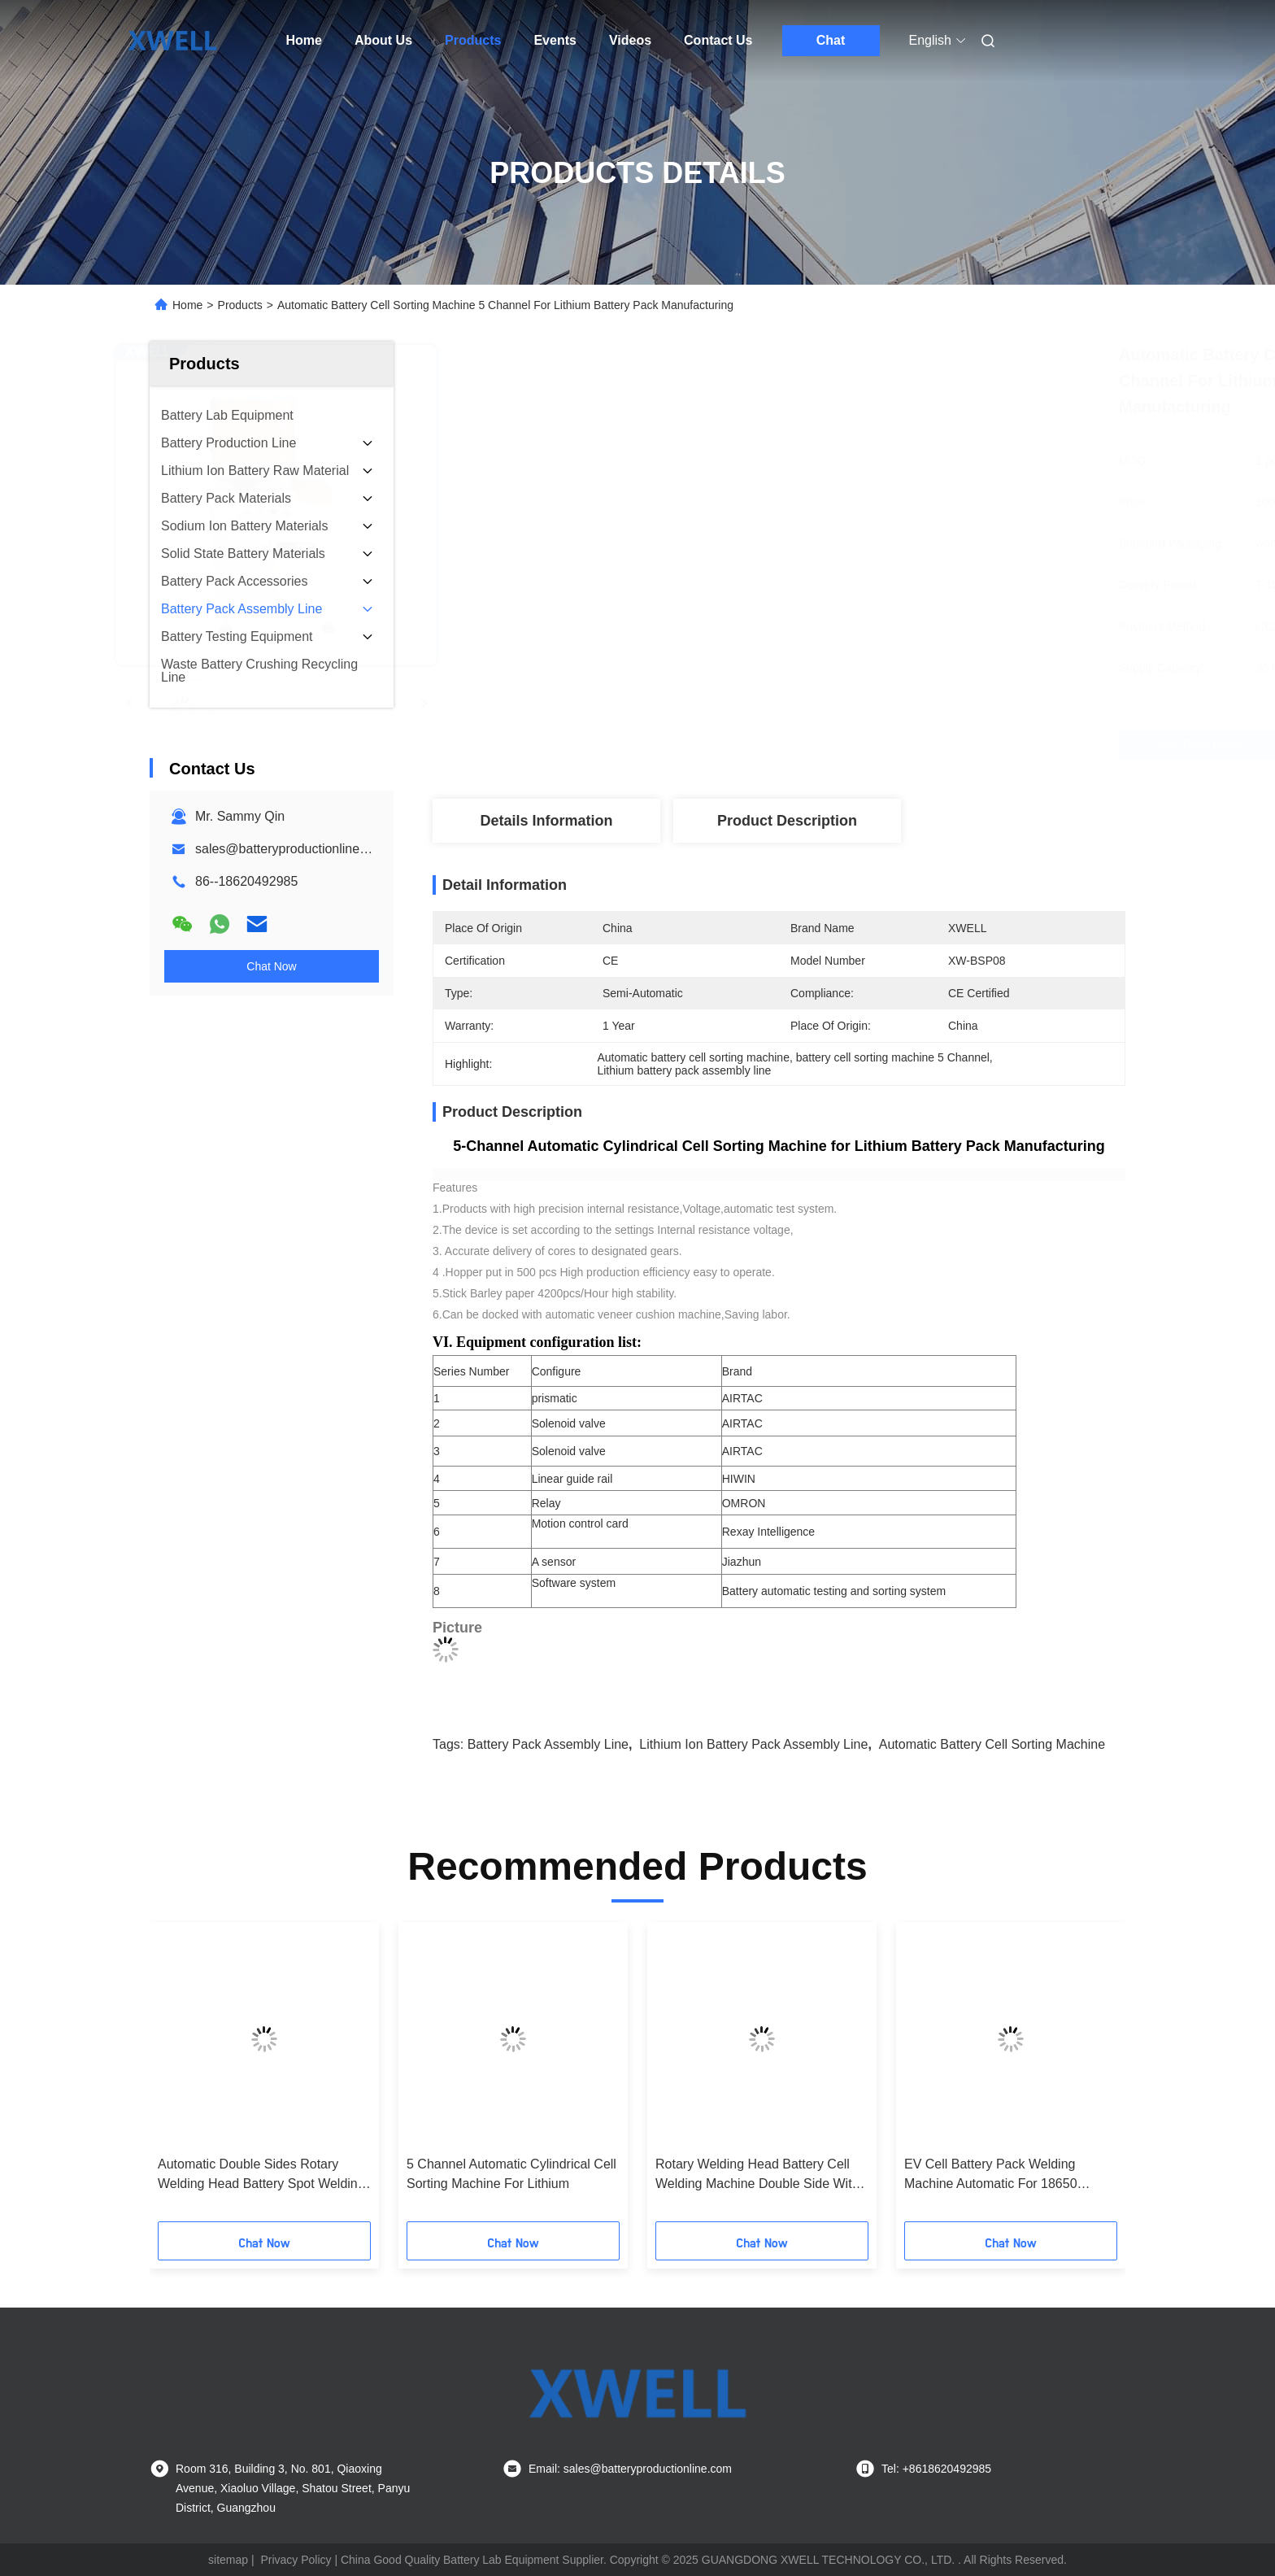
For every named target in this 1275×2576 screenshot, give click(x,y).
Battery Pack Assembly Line (548, 1744)
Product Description (787, 821)
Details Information (546, 821)
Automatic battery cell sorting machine (992, 1744)
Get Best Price (878, 745)
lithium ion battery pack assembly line (753, 1744)
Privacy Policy (295, 2559)
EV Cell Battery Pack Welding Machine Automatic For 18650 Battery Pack (990, 2175)
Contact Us (718, 40)
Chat (831, 40)
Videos (630, 40)
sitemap (228, 2559)
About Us (383, 40)
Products (473, 40)
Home (304, 40)
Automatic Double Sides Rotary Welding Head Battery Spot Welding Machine (261, 2175)
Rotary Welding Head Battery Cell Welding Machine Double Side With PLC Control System (757, 2175)
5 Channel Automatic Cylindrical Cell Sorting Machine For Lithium (511, 2173)
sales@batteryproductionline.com (291, 849)
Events (554, 40)
